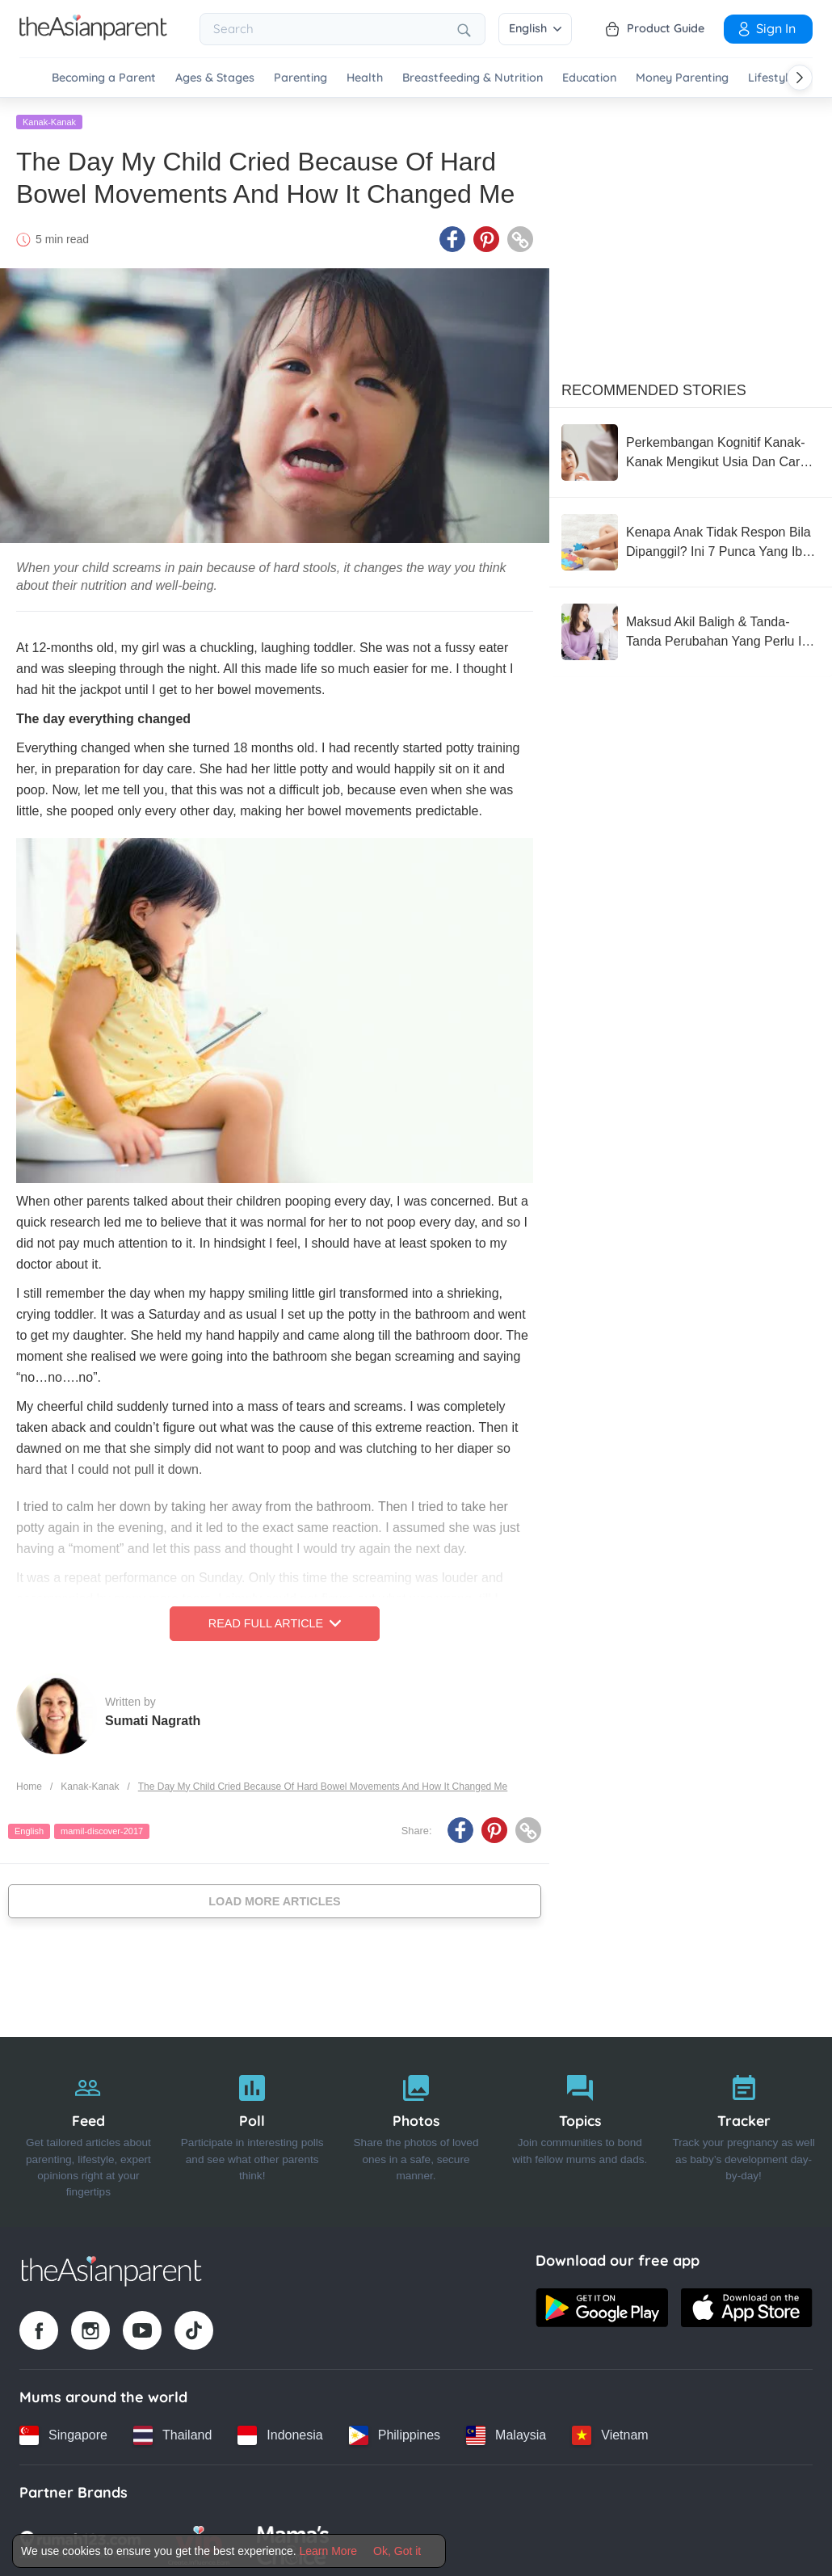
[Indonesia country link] (279, 2432)
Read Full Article (274, 1620)
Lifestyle (771, 78)
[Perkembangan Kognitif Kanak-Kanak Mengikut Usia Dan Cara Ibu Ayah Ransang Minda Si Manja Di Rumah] (690, 449)
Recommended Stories (653, 387)
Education (589, 78)
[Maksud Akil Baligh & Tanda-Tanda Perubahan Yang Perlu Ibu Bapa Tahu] (690, 628)
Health (365, 78)
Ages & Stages (214, 78)
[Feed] (88, 2129)
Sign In (766, 28)
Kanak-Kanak (49, 119)
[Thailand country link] (172, 2432)
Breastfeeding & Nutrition (472, 78)
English (535, 28)
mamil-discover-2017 (102, 1828)
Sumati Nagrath (152, 1717)
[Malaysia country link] (506, 2432)
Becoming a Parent (104, 78)
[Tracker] (743, 2129)
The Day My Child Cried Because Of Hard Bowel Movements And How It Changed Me (323, 1783)
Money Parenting (682, 78)
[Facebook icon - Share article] (452, 237)
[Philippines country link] (394, 2432)
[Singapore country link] (63, 2432)
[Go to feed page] (93, 35)
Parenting (300, 78)
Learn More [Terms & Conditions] (329, 2550)
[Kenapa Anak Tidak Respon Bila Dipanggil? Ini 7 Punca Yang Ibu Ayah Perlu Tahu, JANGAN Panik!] (690, 539)
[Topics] (579, 2129)
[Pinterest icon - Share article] (486, 237)
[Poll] (252, 2129)
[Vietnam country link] (610, 2432)
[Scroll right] (800, 77)
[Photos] (416, 2129)
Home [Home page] (29, 1783)
